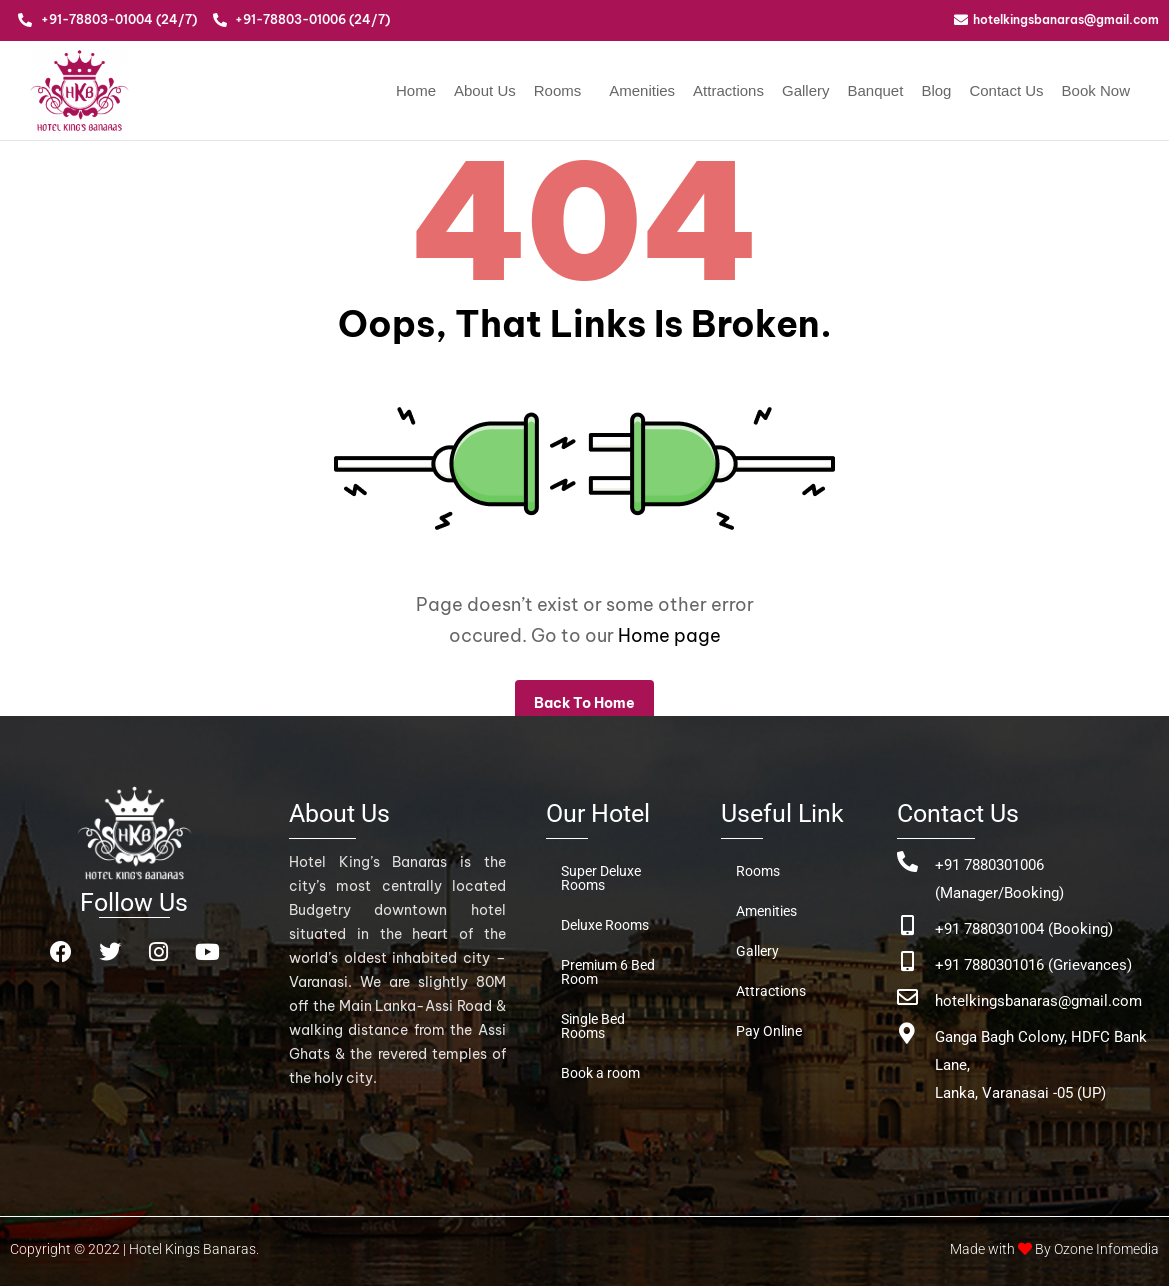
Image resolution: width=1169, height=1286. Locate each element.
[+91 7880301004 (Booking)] (907, 925)
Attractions (728, 90)
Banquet (875, 90)
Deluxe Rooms (605, 925)
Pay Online (769, 1031)
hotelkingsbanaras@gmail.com (1038, 1001)
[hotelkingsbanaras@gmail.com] (907, 997)
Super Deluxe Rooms (601, 878)
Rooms (558, 90)
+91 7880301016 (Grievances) (1033, 965)
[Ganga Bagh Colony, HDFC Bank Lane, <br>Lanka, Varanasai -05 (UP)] (907, 1033)
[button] (563, 90)
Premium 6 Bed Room (608, 972)
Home (416, 90)
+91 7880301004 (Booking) (1024, 929)
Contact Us (1006, 90)
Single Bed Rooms (593, 1026)
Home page (669, 635)
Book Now (1096, 90)
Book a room (600, 1073)
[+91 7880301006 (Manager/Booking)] (907, 861)
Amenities (642, 90)
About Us (485, 90)
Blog (936, 90)
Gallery (806, 90)
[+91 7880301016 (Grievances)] (907, 961)
